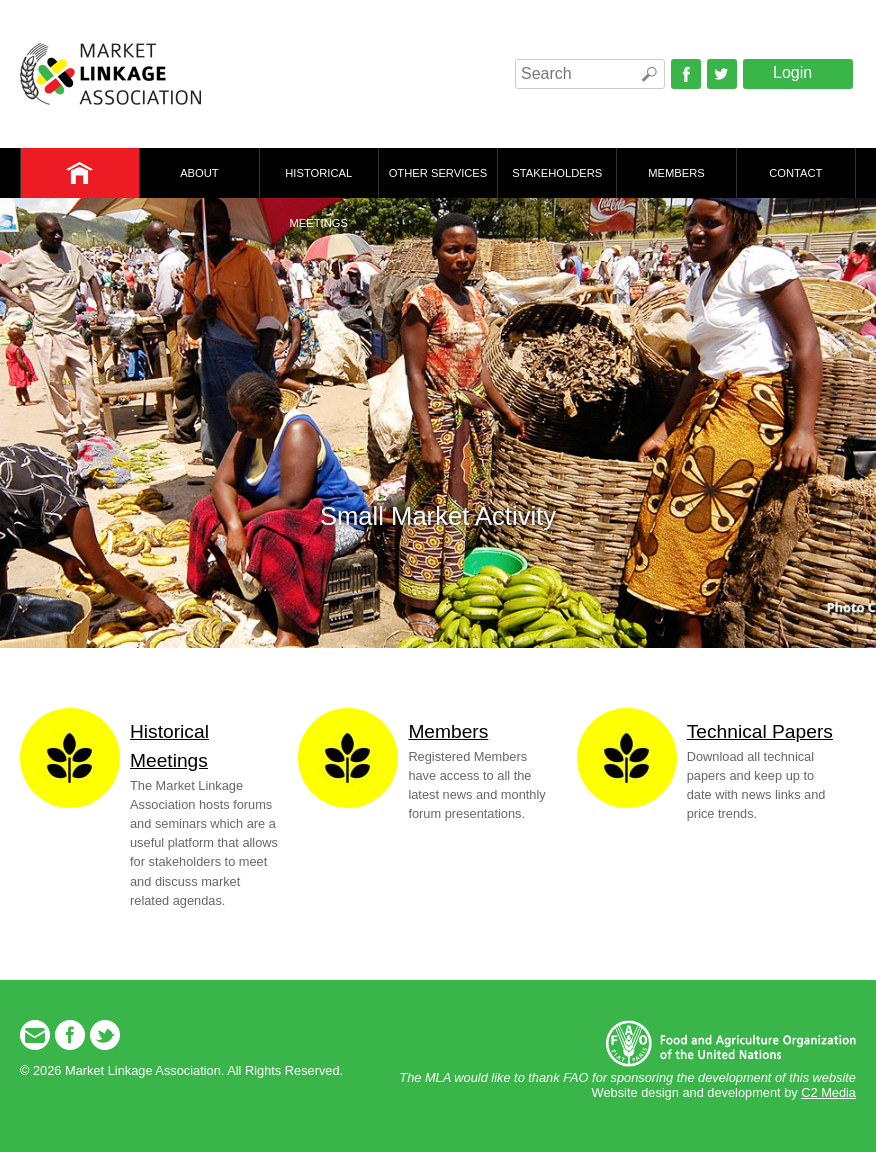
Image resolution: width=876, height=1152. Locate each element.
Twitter (722, 74)
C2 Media (828, 1092)
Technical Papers (760, 731)
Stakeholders (557, 173)
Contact (795, 173)
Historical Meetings (318, 182)
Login (792, 72)
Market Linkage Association (110, 74)
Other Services (438, 173)
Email (35, 1035)
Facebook (686, 74)
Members (676, 173)
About (199, 173)
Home (80, 173)
